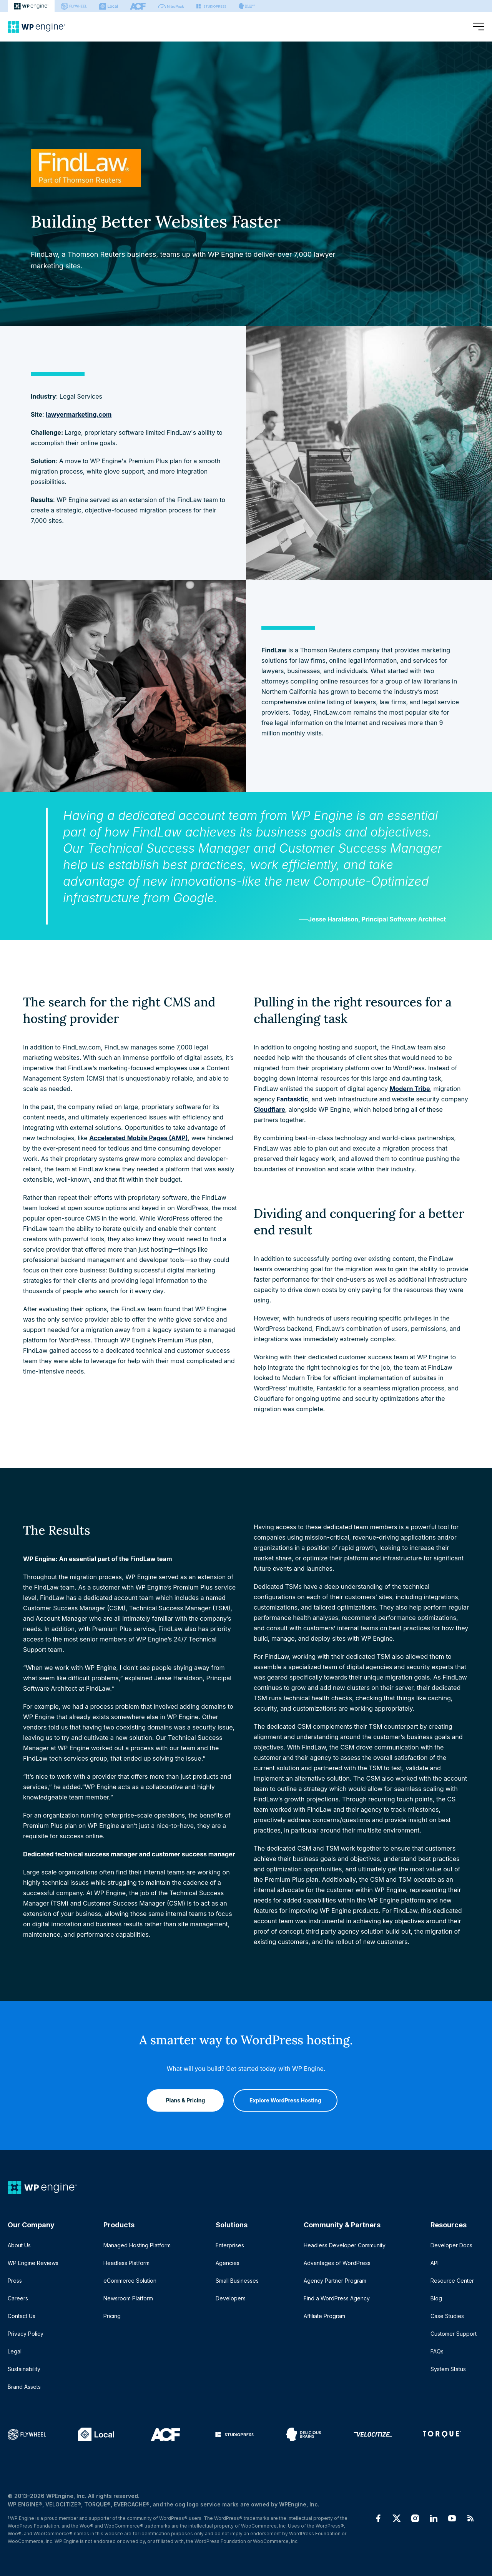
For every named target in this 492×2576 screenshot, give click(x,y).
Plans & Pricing (185, 2100)
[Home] (36, 27)
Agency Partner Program (335, 2280)
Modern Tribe (409, 1089)
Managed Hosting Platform (137, 2245)
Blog (436, 2298)
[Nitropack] (171, 6)
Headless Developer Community (345, 2245)
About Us (19, 2245)
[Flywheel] (74, 6)
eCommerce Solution (129, 2280)
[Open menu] (478, 27)
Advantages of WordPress (337, 2263)
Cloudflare (269, 1109)
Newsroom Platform (128, 2298)
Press (15, 2280)
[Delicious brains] (247, 6)
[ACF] (138, 6)
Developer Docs (451, 2245)
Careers (18, 2298)
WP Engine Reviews (33, 2263)
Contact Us (21, 2316)
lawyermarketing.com (78, 414)
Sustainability (24, 2369)
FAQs (437, 2351)
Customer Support (453, 2333)
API (434, 2263)
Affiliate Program (324, 2316)
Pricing (112, 2316)
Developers (231, 2298)
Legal (15, 2351)
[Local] (108, 6)
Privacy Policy (25, 2333)
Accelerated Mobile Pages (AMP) (138, 1138)
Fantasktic (292, 1099)
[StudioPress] (211, 6)
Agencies (227, 2263)
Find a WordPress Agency (337, 2298)
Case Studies (447, 2316)
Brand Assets (24, 2386)
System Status (448, 2369)
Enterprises (230, 2245)
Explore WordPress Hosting (285, 2100)
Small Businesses (237, 2280)
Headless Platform (126, 2263)
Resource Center (452, 2280)
